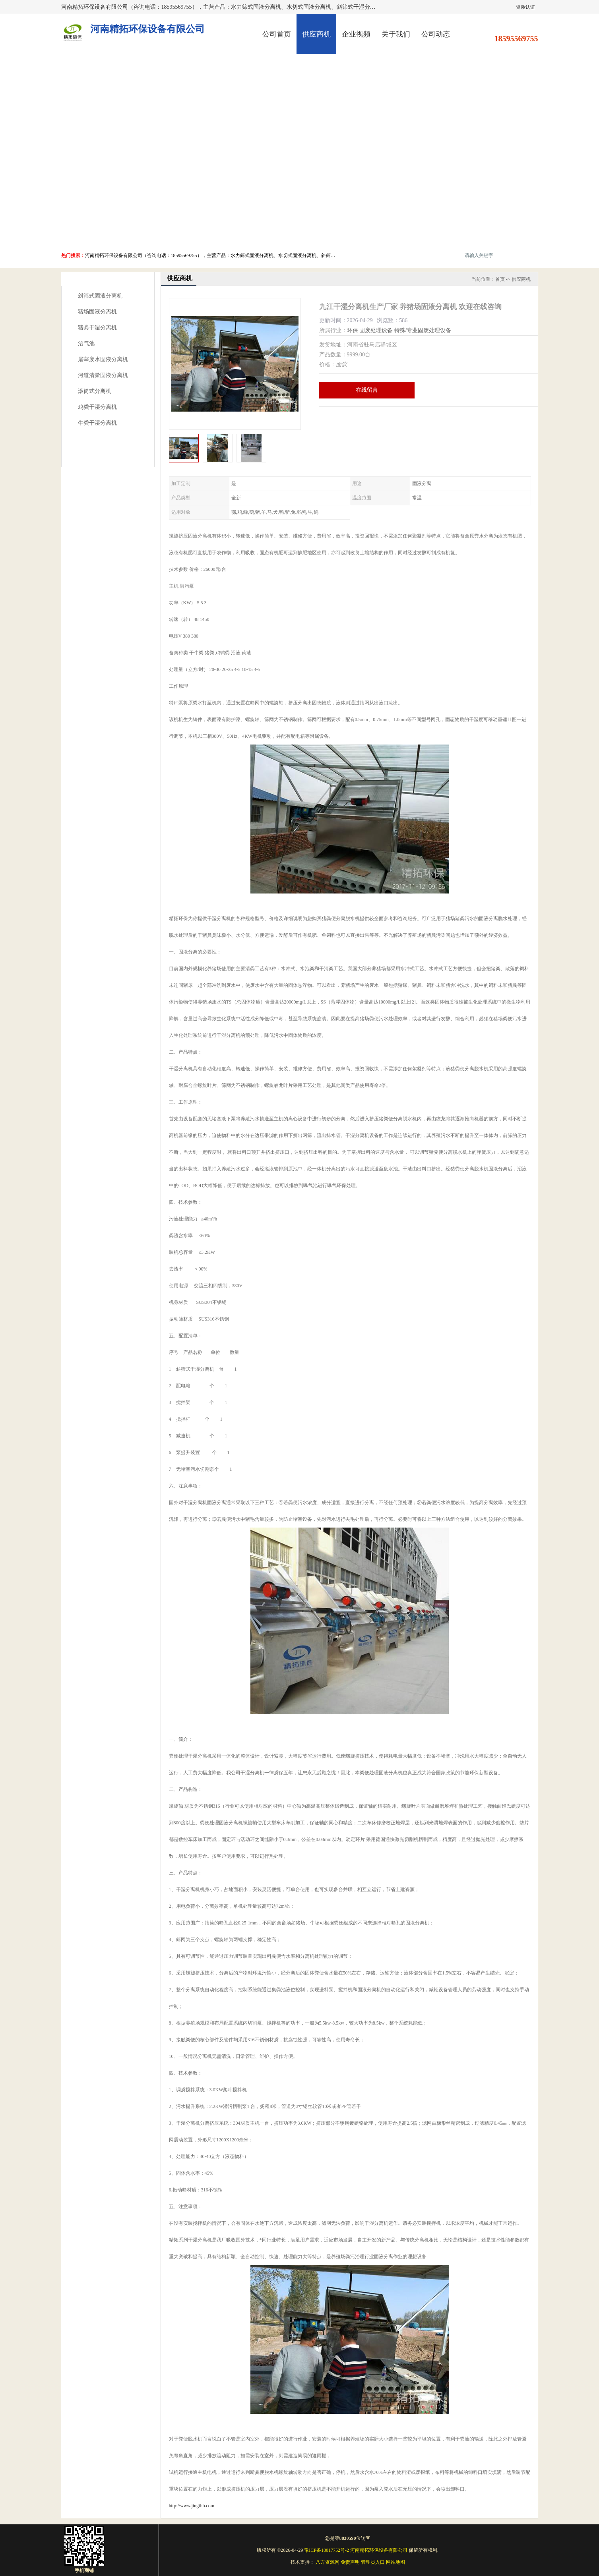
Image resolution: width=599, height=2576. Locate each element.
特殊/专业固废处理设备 (423, 330)
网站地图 (395, 2562)
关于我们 (396, 34)
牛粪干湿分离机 (97, 423)
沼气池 (86, 343)
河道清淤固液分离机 (103, 375)
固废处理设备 (376, 330)
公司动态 (435, 34)
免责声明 (350, 2562)
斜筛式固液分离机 (100, 296)
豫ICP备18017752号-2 (326, 2550)
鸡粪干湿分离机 (97, 407)
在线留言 (367, 390)
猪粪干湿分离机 (97, 328)
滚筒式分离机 (94, 391)
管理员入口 (373, 2562)
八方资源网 (327, 2562)
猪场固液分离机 (97, 312)
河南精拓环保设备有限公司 (378, 2550)
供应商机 (316, 34)
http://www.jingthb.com (192, 2505)
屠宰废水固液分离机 (103, 359)
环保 (352, 330)
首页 (500, 279)
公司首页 (276, 34)
